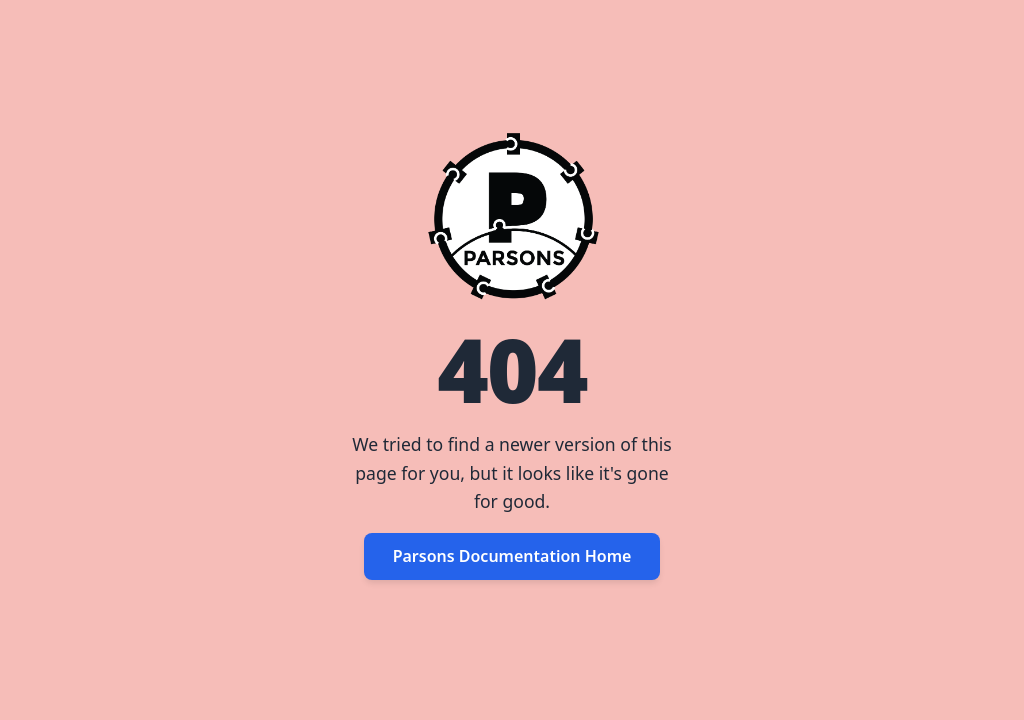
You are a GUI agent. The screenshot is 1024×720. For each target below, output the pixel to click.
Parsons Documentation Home (512, 556)
